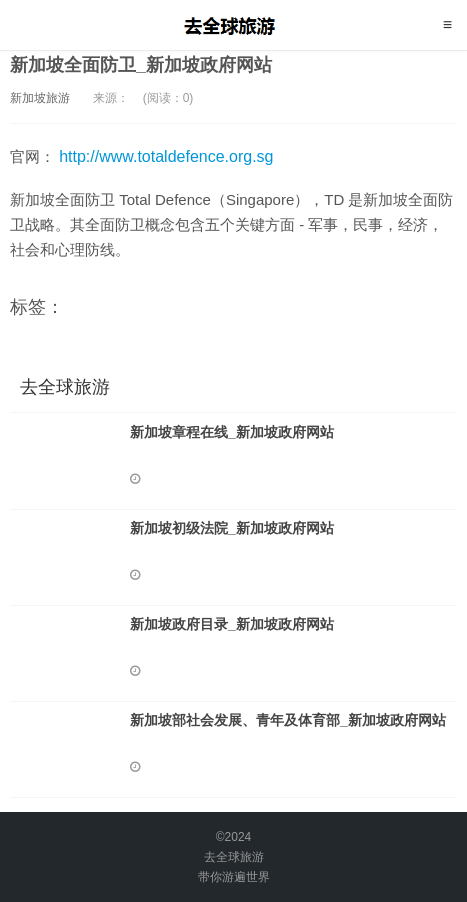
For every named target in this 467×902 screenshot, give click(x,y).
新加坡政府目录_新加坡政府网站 (232, 624)
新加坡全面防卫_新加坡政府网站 (141, 65)
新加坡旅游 (40, 98)
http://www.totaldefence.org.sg (166, 156)
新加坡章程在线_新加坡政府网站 (232, 432)
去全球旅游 (233, 25)
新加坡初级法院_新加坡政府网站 (232, 528)
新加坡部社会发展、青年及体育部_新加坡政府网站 (288, 720)
